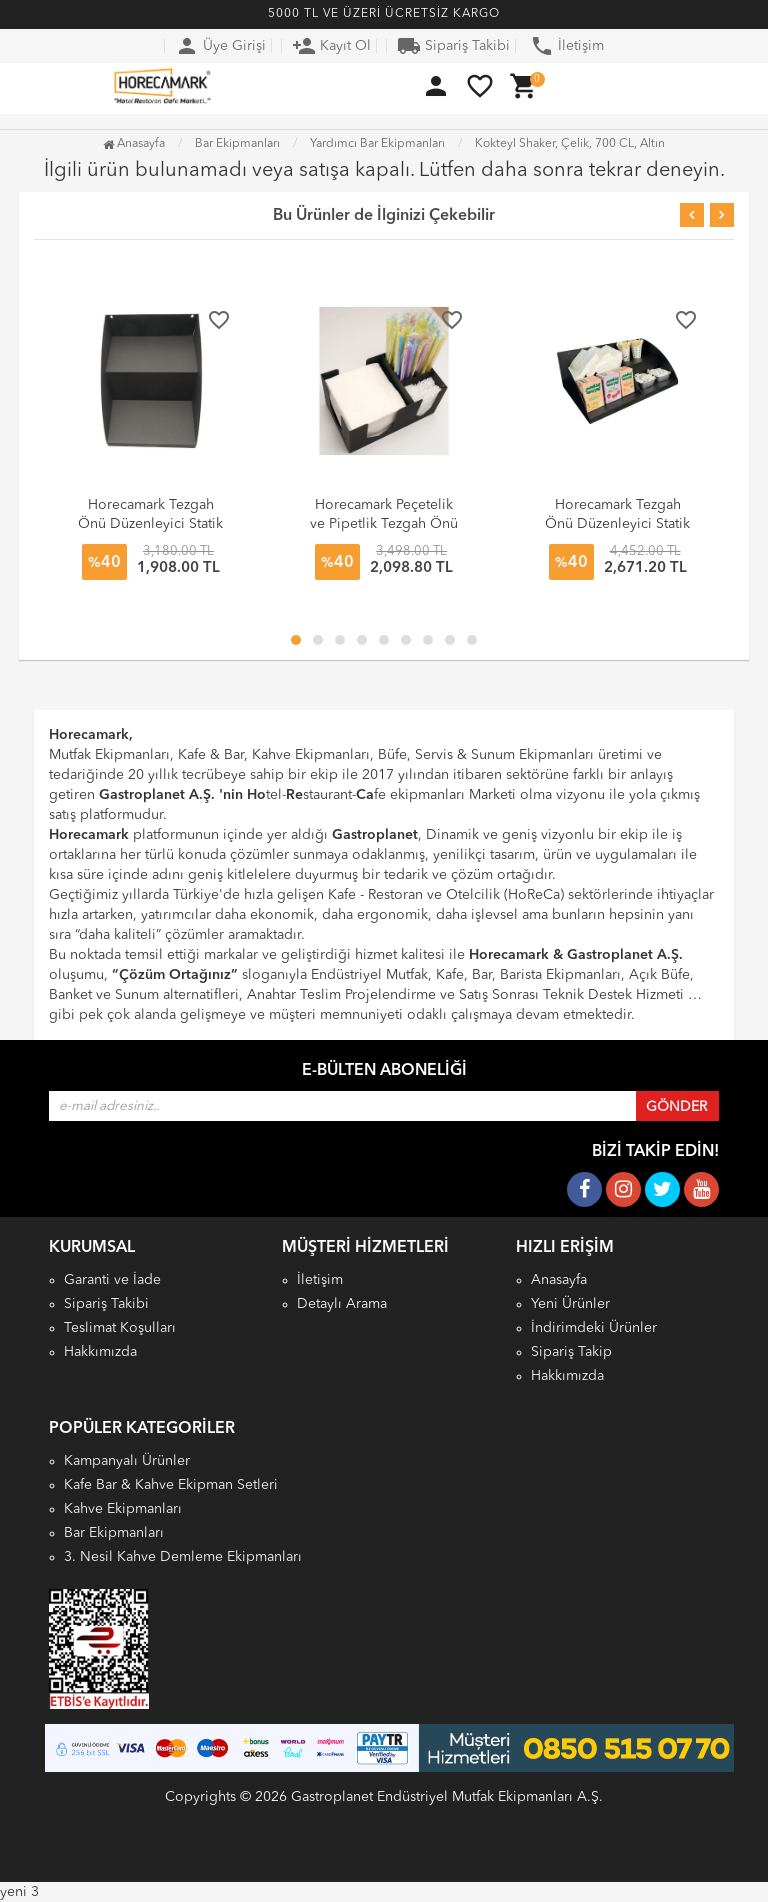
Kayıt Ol (331, 46)
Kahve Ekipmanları (123, 1509)
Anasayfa (134, 144)
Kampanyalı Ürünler (127, 1461)
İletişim (567, 46)
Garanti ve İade (112, 1280)
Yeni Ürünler (570, 1304)
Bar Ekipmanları (114, 1533)
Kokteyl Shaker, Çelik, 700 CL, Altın (570, 144)
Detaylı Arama (342, 1304)
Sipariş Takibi (453, 46)
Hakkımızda (100, 1352)
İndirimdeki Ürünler (594, 1328)
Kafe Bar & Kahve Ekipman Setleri (171, 1485)
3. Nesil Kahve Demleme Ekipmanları (183, 1557)
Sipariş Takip (571, 1352)
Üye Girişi (220, 46)
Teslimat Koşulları (120, 1328)
